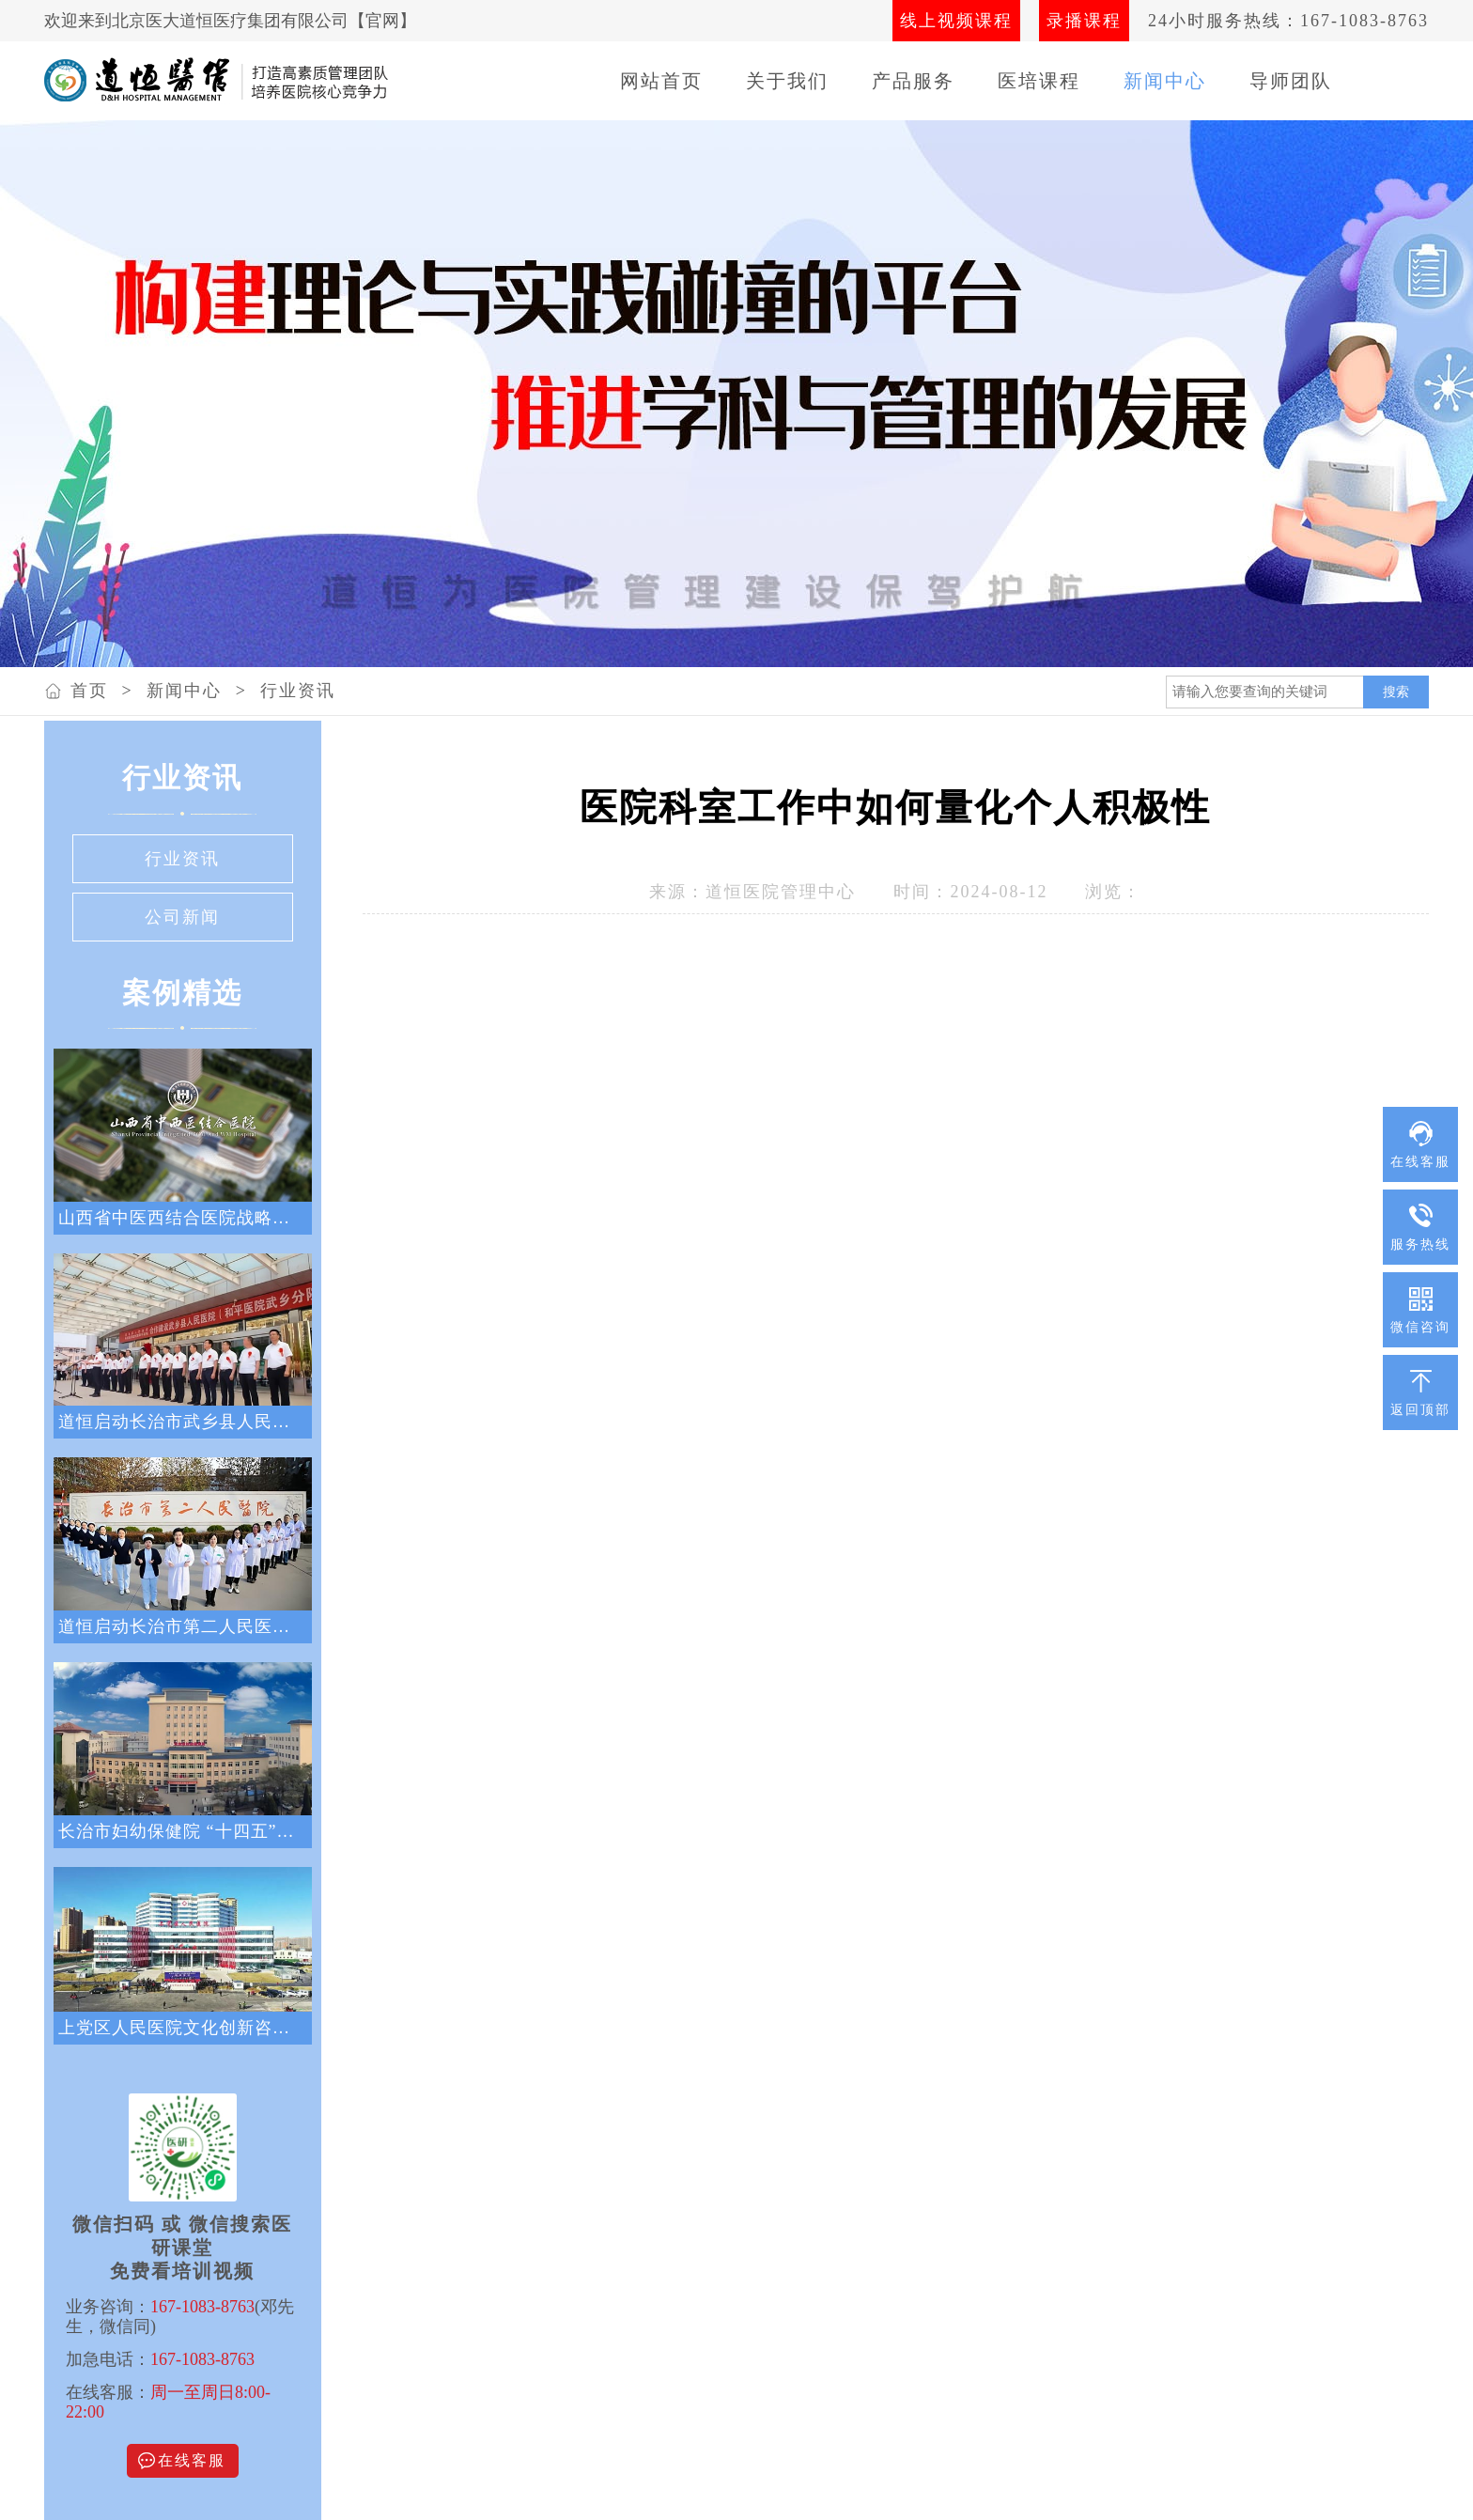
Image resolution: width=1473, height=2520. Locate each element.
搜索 (1396, 691)
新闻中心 (1165, 80)
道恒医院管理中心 (780, 891)
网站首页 (661, 80)
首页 (89, 690)
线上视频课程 (956, 20)
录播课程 (1084, 20)
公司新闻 (182, 917)
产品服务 (913, 80)
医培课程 (1039, 80)
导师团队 (1290, 80)
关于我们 (787, 80)
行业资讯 (297, 690)
